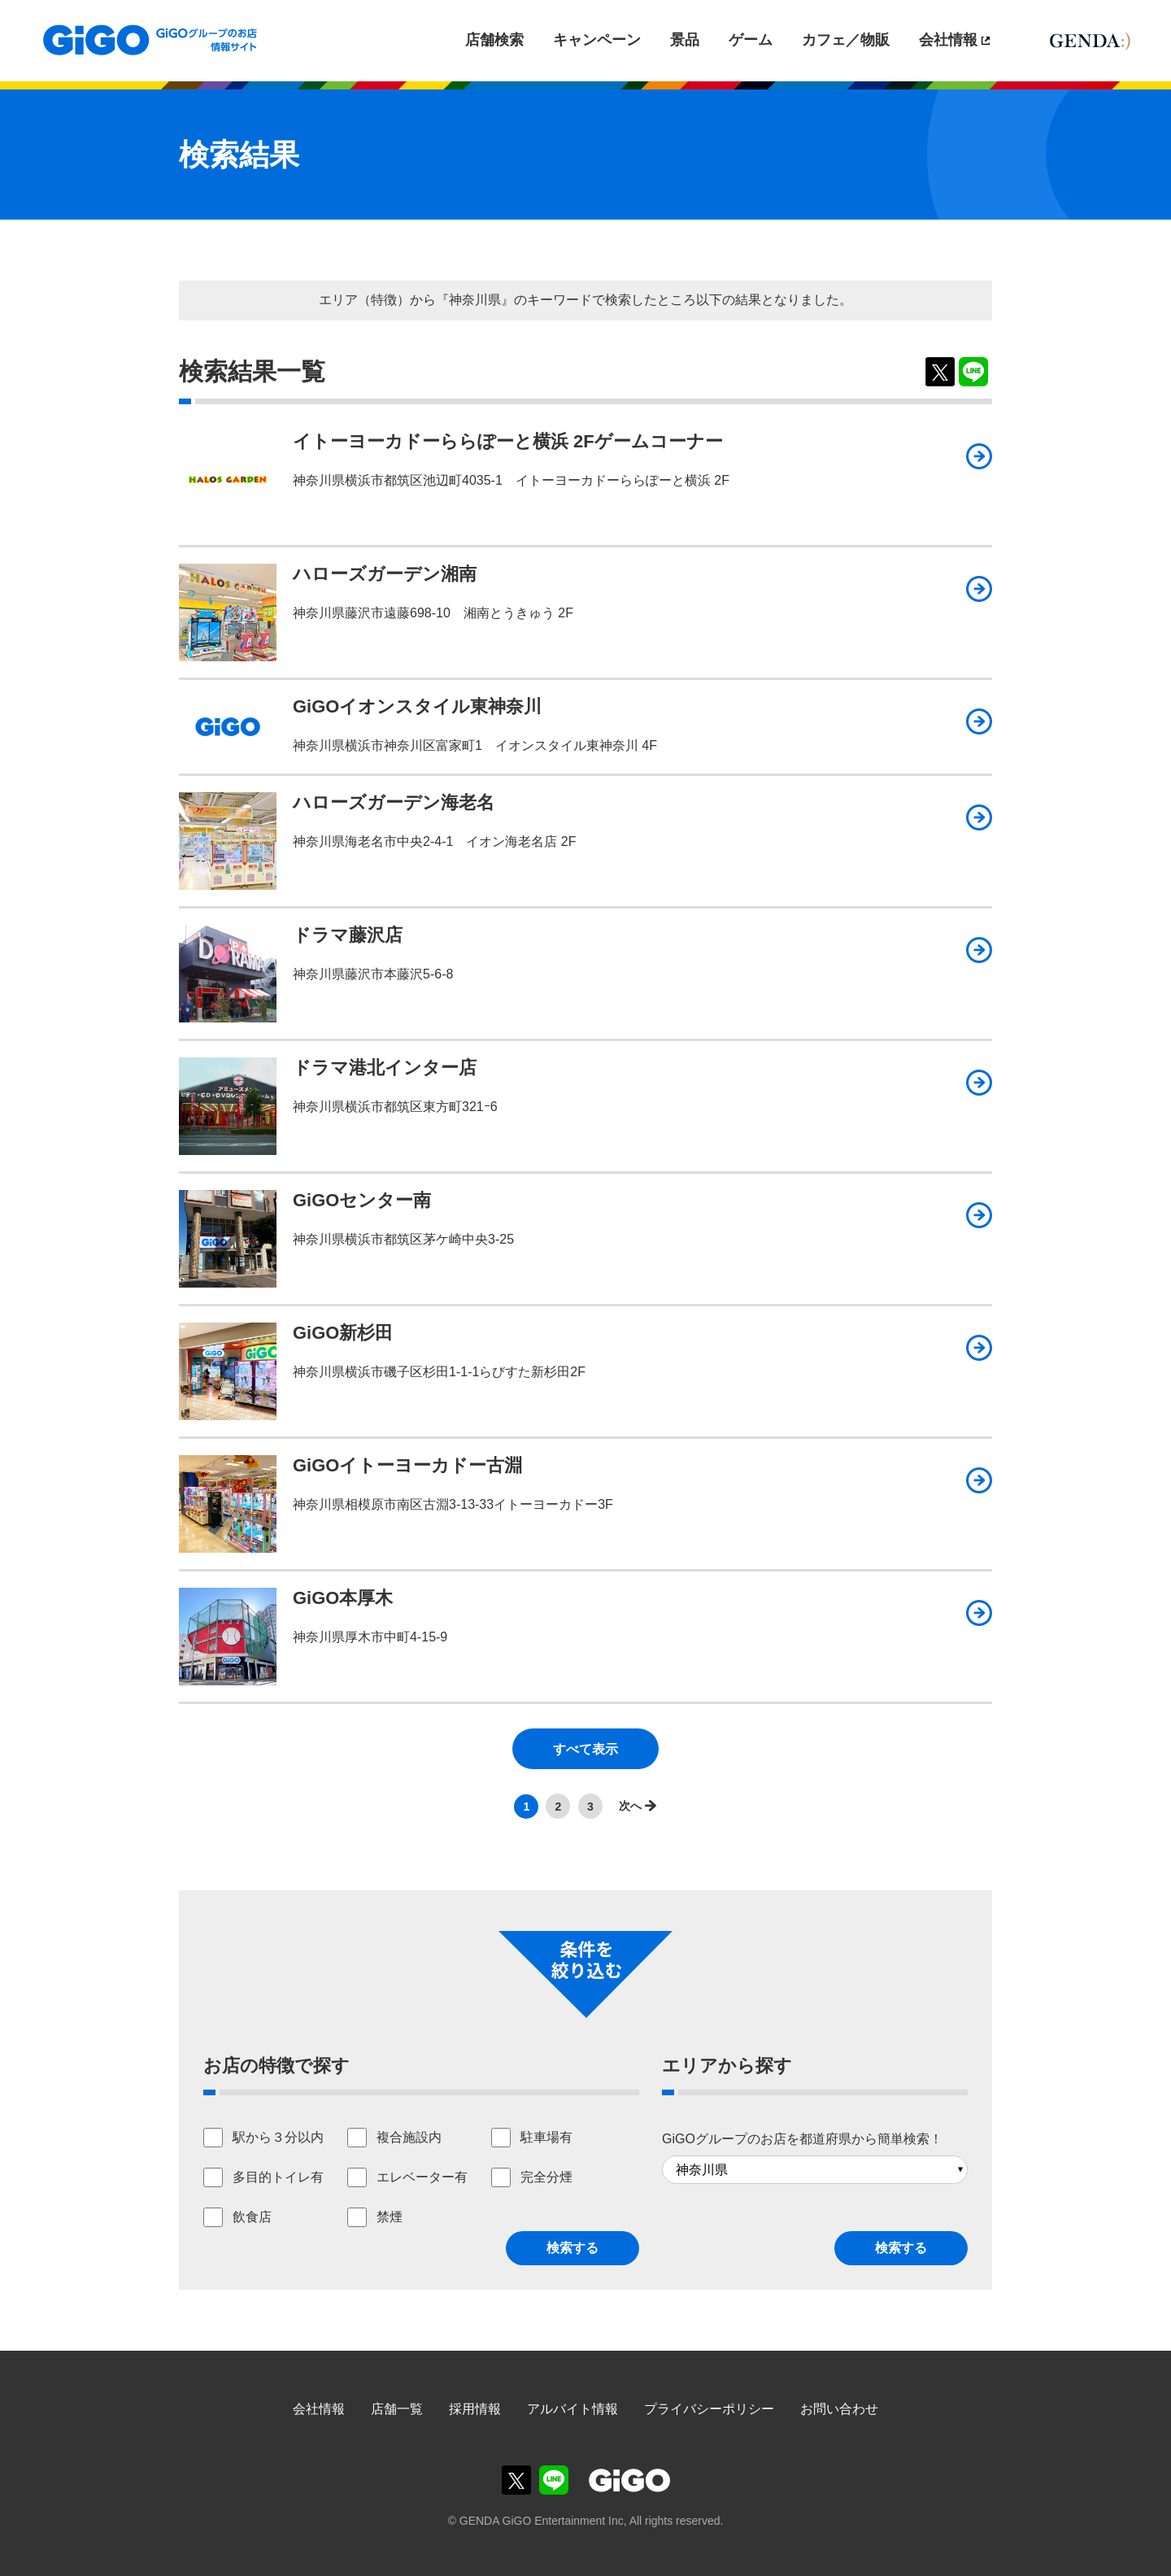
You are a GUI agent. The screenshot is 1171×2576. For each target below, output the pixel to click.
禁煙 (390, 2217)
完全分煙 (546, 2177)
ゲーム (751, 40)
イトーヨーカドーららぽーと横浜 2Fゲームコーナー (508, 441)
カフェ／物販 (846, 40)
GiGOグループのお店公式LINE (553, 2480)
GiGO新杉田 (343, 1333)
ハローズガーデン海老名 (393, 802)
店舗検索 (494, 40)
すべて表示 (585, 1749)
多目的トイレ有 (278, 2177)
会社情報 (948, 40)
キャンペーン (597, 40)
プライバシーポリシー (709, 2409)
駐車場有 (546, 2137)
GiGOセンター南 (362, 1200)
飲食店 (252, 2217)
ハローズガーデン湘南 (385, 574)
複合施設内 (409, 2137)
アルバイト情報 (572, 2409)
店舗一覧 (397, 2409)
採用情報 (475, 2409)
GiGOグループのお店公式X (516, 2480)
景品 (684, 40)
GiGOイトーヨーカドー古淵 (407, 1465)
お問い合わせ (839, 2409)
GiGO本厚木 (343, 1598)
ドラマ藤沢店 (348, 935)
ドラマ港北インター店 (385, 1067)
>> (633, 1806)
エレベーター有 (422, 2177)
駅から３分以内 (278, 2137)
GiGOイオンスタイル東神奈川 (417, 706)
